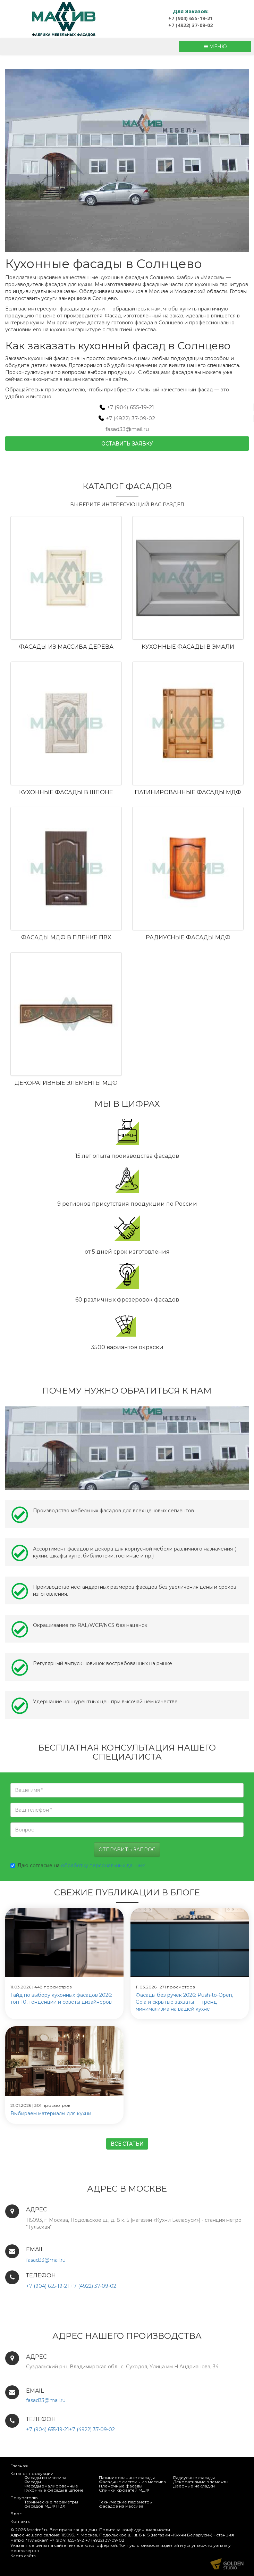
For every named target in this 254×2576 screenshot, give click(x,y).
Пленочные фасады (120, 2485)
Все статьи (127, 2144)
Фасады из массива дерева (66, 646)
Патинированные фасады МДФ (188, 792)
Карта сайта (23, 2555)
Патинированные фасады (127, 2477)
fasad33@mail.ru (127, 429)
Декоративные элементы (200, 2481)
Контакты (20, 2521)
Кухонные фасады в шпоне (66, 792)
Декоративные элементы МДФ (66, 1083)
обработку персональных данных (103, 1865)
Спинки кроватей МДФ (124, 2490)
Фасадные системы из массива (132, 2481)
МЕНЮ (215, 46)
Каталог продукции (31, 2473)
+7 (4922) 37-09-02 (190, 25)
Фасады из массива (45, 2477)
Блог (16, 2513)
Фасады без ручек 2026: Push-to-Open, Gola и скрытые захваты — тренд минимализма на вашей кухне (184, 2002)
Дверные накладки (194, 2485)
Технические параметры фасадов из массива (126, 2504)
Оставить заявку (127, 443)
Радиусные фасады (194, 2477)
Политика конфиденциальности (134, 2529)
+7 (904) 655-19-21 (190, 18)
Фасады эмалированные (51, 2485)
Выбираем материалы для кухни (50, 2113)
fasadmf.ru (38, 2529)
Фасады (32, 2481)
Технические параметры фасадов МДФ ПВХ (51, 2504)
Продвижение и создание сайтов (227, 2563)
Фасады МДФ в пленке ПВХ (66, 937)
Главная (19, 2465)
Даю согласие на (77, 1865)
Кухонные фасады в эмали (188, 646)
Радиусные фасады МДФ (188, 937)
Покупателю (24, 2497)
